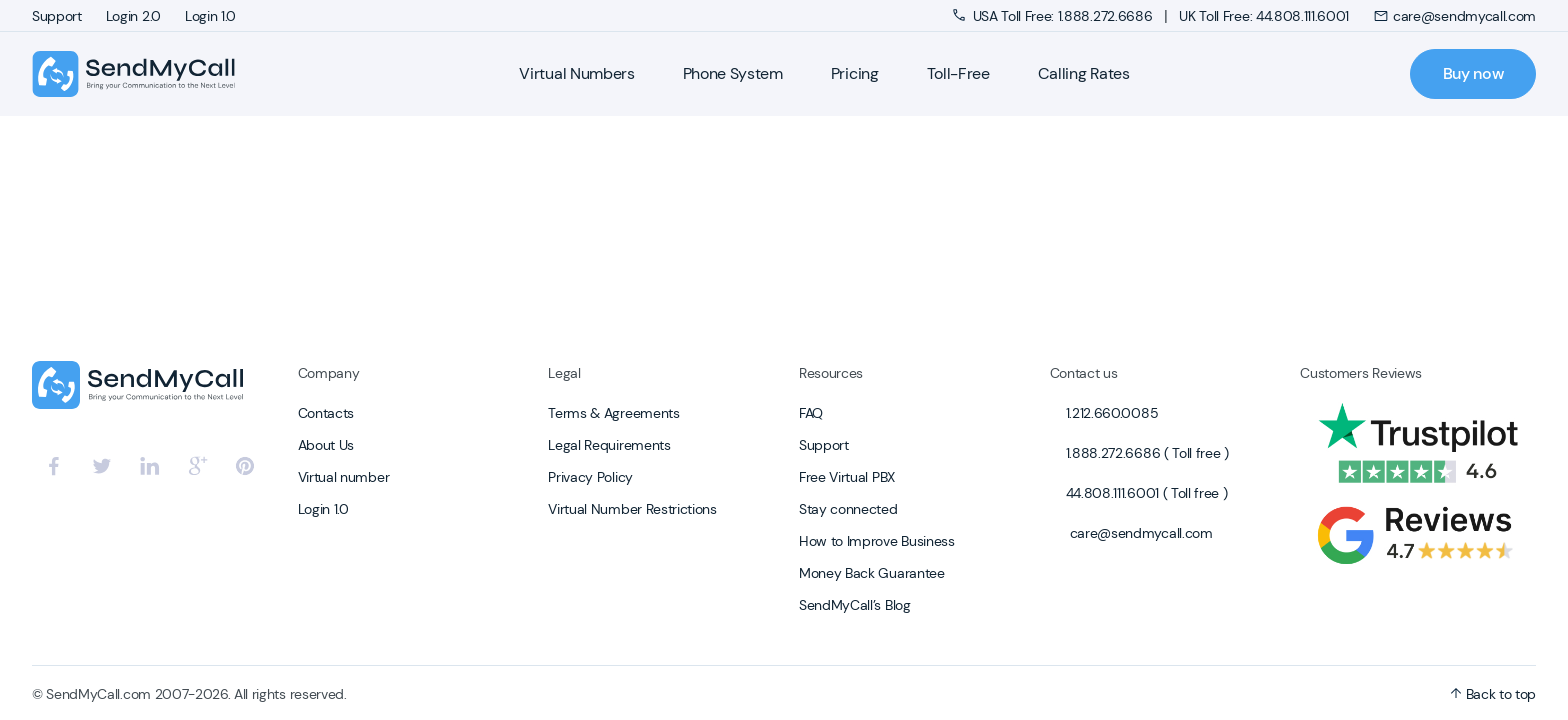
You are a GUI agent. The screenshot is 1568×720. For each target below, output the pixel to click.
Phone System (733, 73)
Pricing (855, 73)
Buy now (1473, 73)
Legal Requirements (609, 445)
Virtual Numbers (576, 73)
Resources (831, 373)
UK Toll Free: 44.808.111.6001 (1264, 16)
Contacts (326, 413)
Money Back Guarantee (872, 573)
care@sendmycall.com (1454, 16)
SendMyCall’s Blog (855, 605)
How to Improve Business (877, 541)
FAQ (811, 413)
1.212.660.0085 (1112, 413)
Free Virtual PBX (847, 477)
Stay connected (848, 509)
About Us (326, 445)
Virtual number (344, 477)
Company (329, 373)
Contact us (1084, 373)
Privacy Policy (590, 477)
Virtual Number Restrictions (632, 509)
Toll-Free (958, 73)
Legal (564, 373)
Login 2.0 (133, 16)
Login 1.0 (210, 16)
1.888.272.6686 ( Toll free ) (1147, 453)
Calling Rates (1084, 73)
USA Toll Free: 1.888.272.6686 (1054, 16)
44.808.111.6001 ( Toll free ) (1147, 493)
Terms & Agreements (613, 413)
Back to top (1493, 694)
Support (57, 16)
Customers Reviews (1361, 373)
